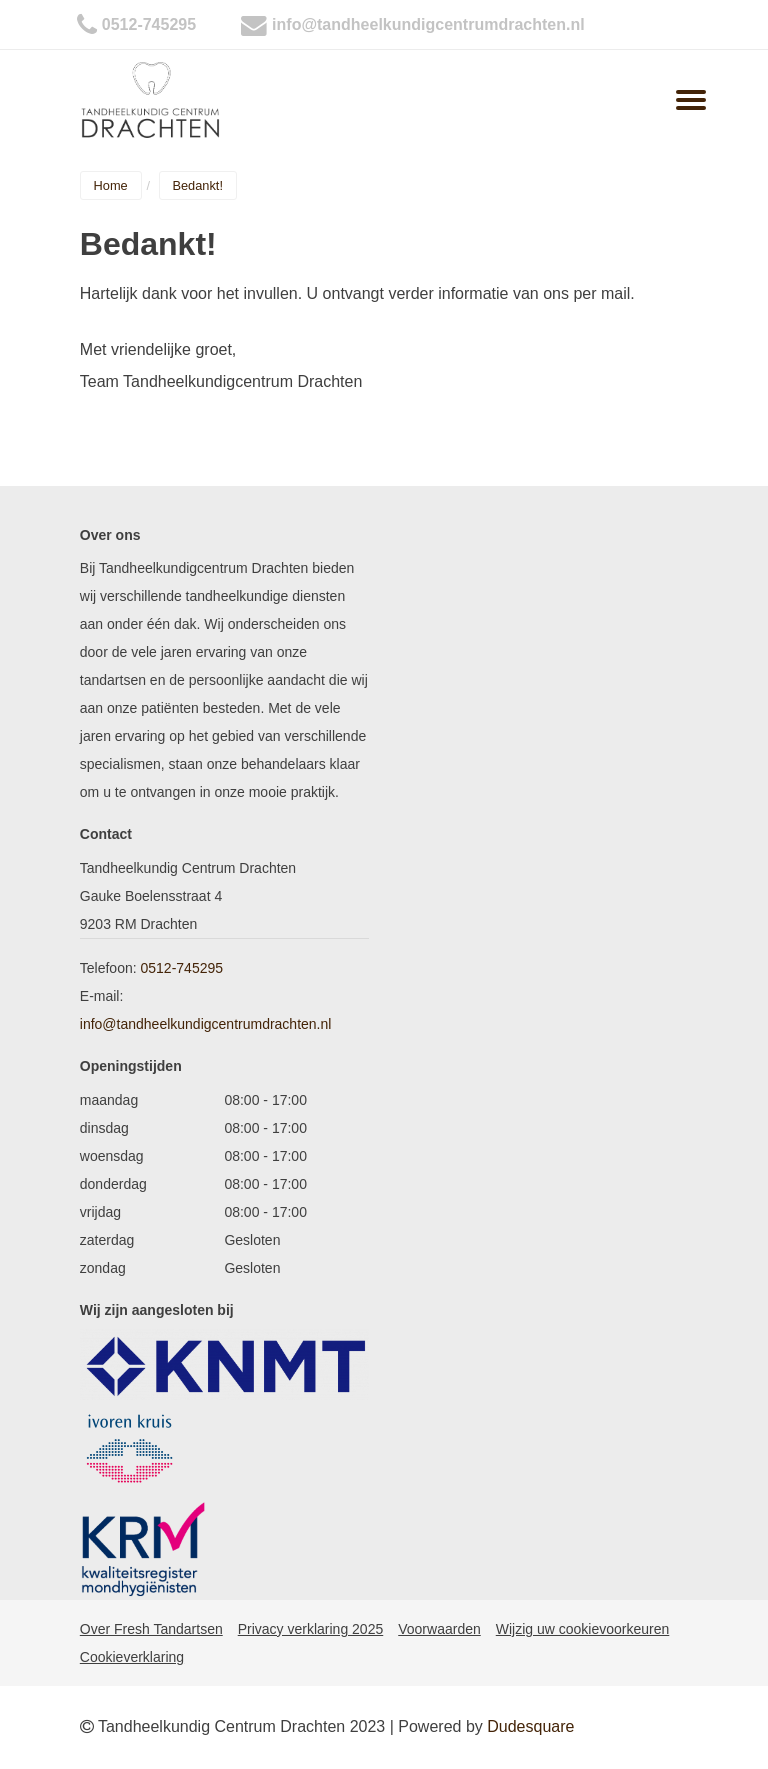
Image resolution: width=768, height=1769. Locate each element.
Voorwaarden (439, 1629)
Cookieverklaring (132, 1657)
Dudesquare (530, 1726)
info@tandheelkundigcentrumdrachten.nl (428, 24)
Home (111, 185)
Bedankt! (197, 185)
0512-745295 (149, 24)
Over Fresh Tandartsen (151, 1629)
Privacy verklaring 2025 (311, 1629)
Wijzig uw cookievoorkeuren (583, 1629)
